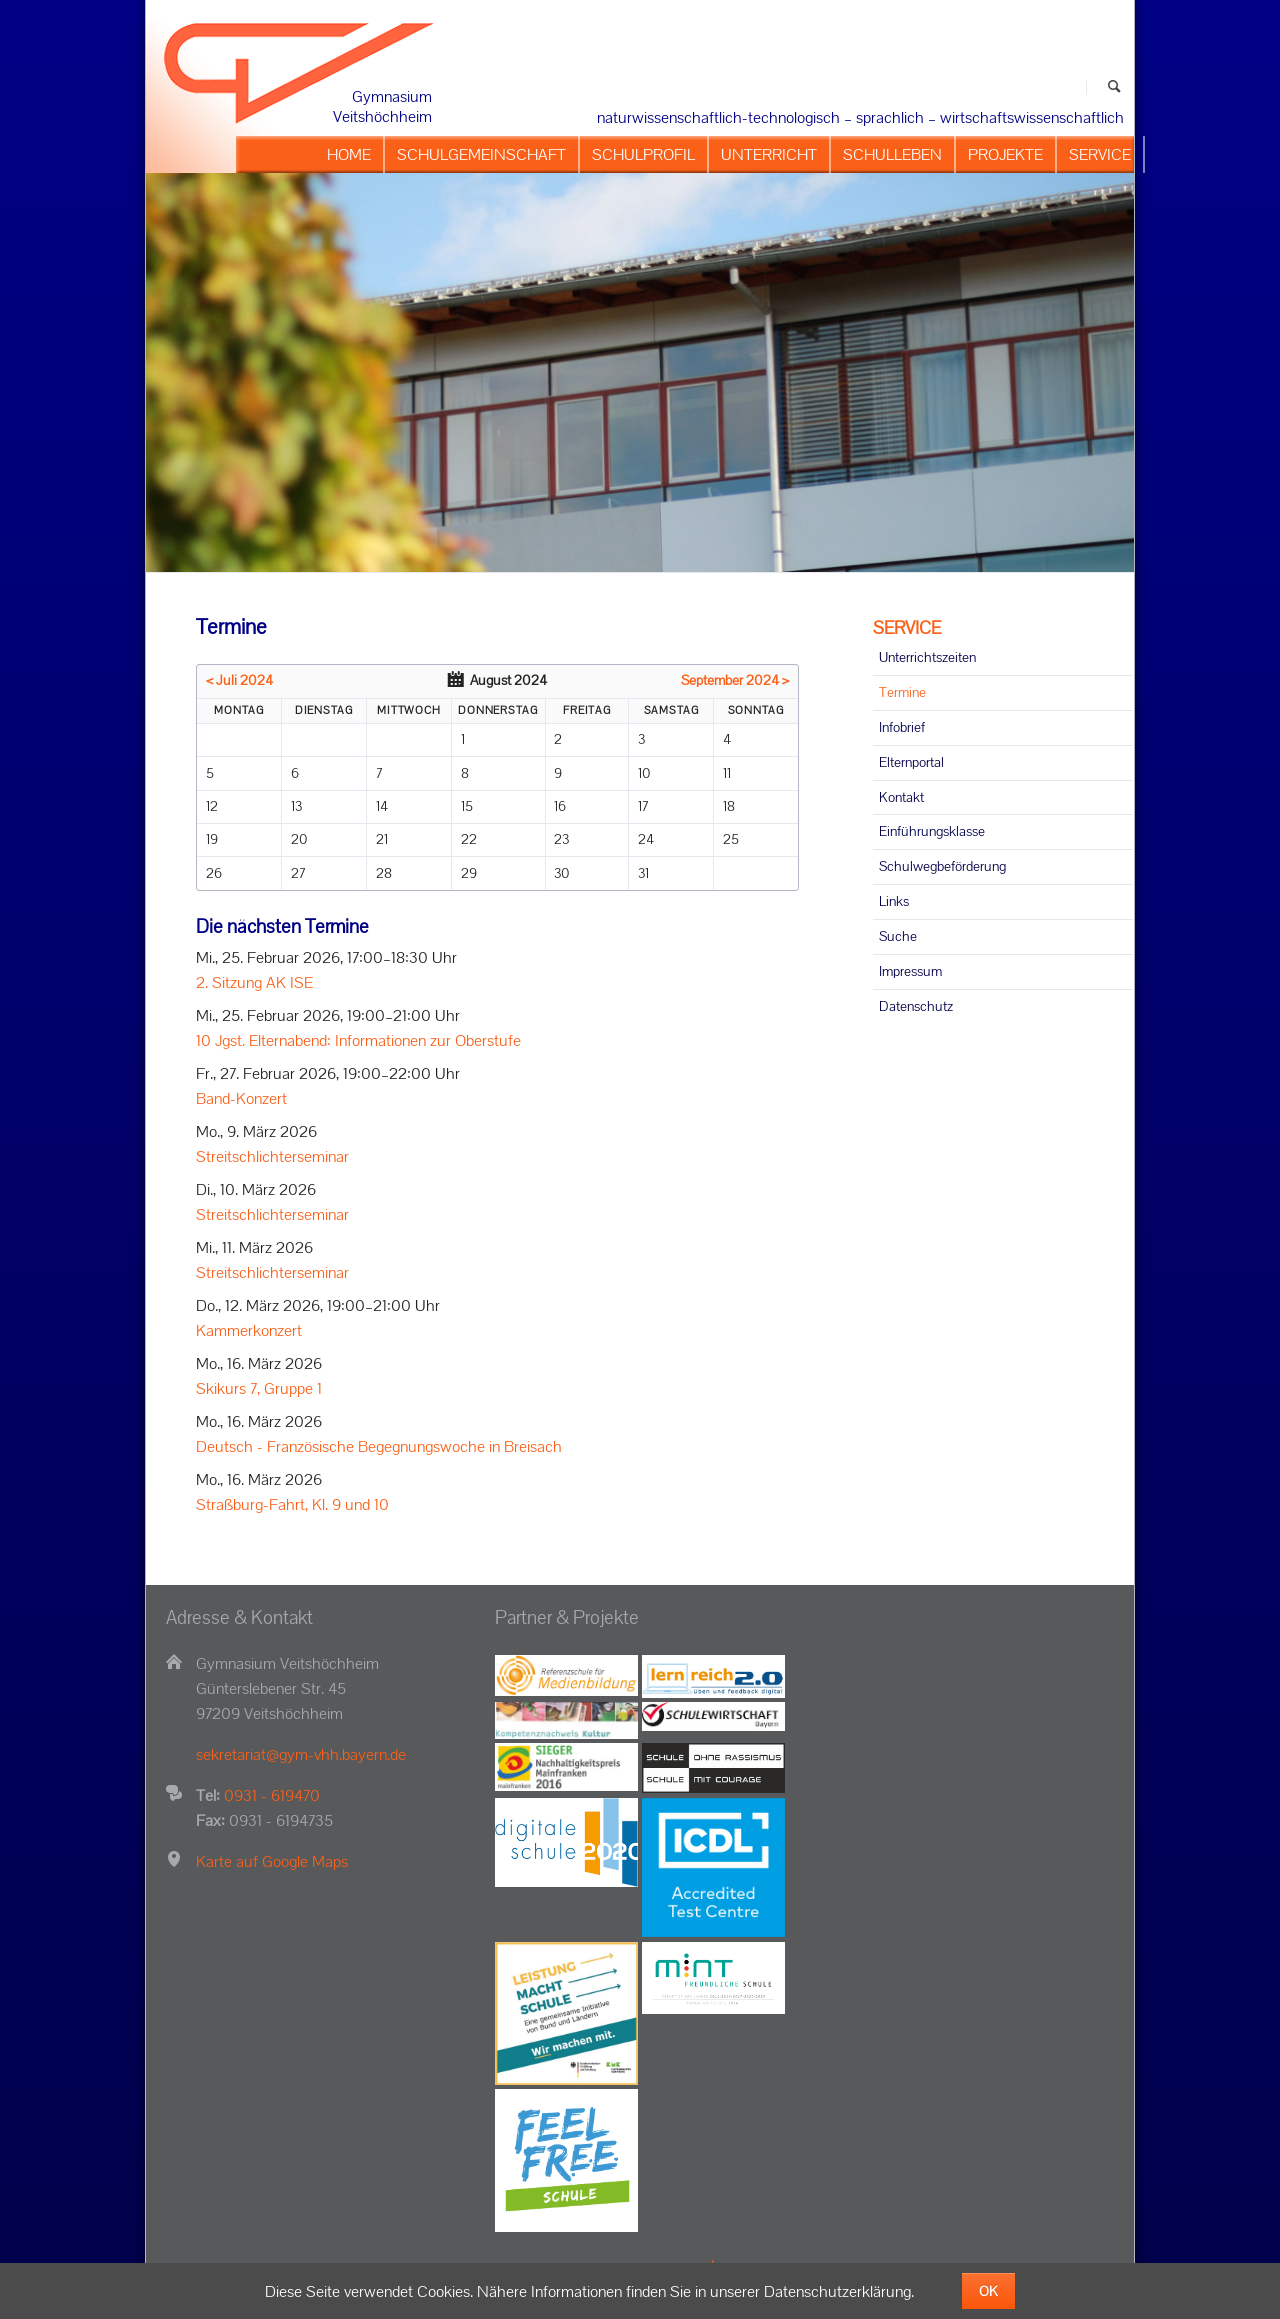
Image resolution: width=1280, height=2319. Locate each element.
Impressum (910, 971)
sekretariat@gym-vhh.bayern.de (301, 1754)
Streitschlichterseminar (272, 1156)
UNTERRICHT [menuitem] (769, 154)
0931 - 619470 (272, 1795)
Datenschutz (916, 1006)
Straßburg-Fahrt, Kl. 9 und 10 (292, 1504)
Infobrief (902, 727)
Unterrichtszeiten (927, 657)
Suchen (1114, 87)
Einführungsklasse (932, 831)
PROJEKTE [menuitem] (1005, 154)
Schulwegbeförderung (942, 866)
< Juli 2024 (239, 680)
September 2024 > (735, 680)
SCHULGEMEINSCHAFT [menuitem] (481, 154)
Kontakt (901, 797)
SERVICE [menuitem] (1100, 154)
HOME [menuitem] (349, 154)
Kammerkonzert (249, 1330)
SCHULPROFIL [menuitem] (643, 154)
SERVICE (907, 627)
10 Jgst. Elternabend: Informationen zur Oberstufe (358, 1040)
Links (894, 901)
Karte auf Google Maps (272, 1861)
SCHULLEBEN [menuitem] (892, 154)
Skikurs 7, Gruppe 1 (259, 1388)
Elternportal (911, 762)
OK (988, 2291)
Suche (898, 936)
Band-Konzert (241, 1098)
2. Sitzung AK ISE (254, 982)
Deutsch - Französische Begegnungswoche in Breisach (379, 1446)
